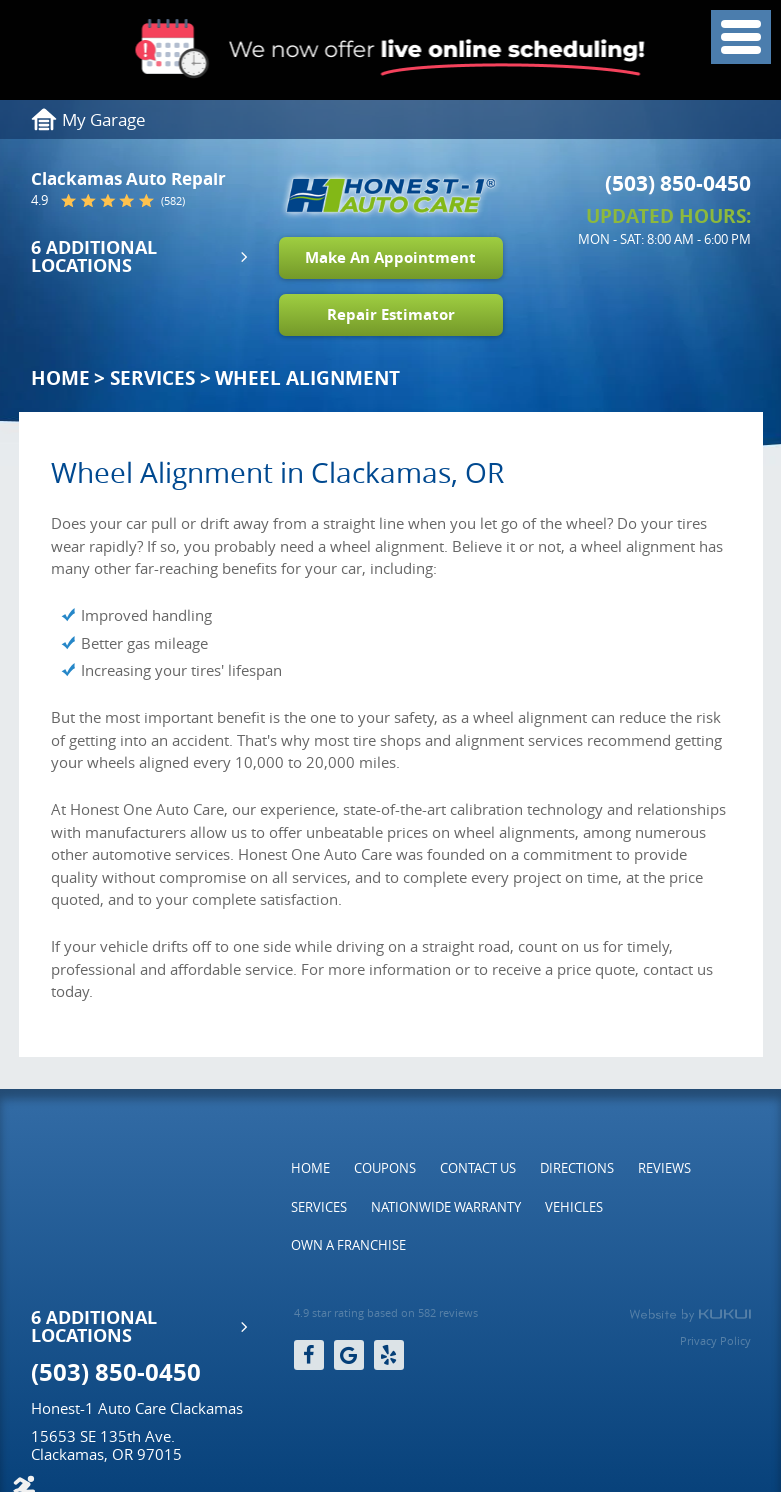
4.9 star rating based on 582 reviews (386, 1313)
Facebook (309, 1355)
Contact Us (478, 1168)
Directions (577, 1168)
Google (349, 1355)
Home (60, 378)
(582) (173, 200)
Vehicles (574, 1207)
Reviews (664, 1168)
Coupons (385, 1168)
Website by (690, 1315)
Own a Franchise (348, 1245)
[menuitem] (310, 1168)
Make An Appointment (390, 257)
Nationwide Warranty (446, 1207)
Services (152, 378)
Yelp (389, 1355)
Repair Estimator (391, 314)
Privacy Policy (715, 1340)
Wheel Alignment (307, 378)
